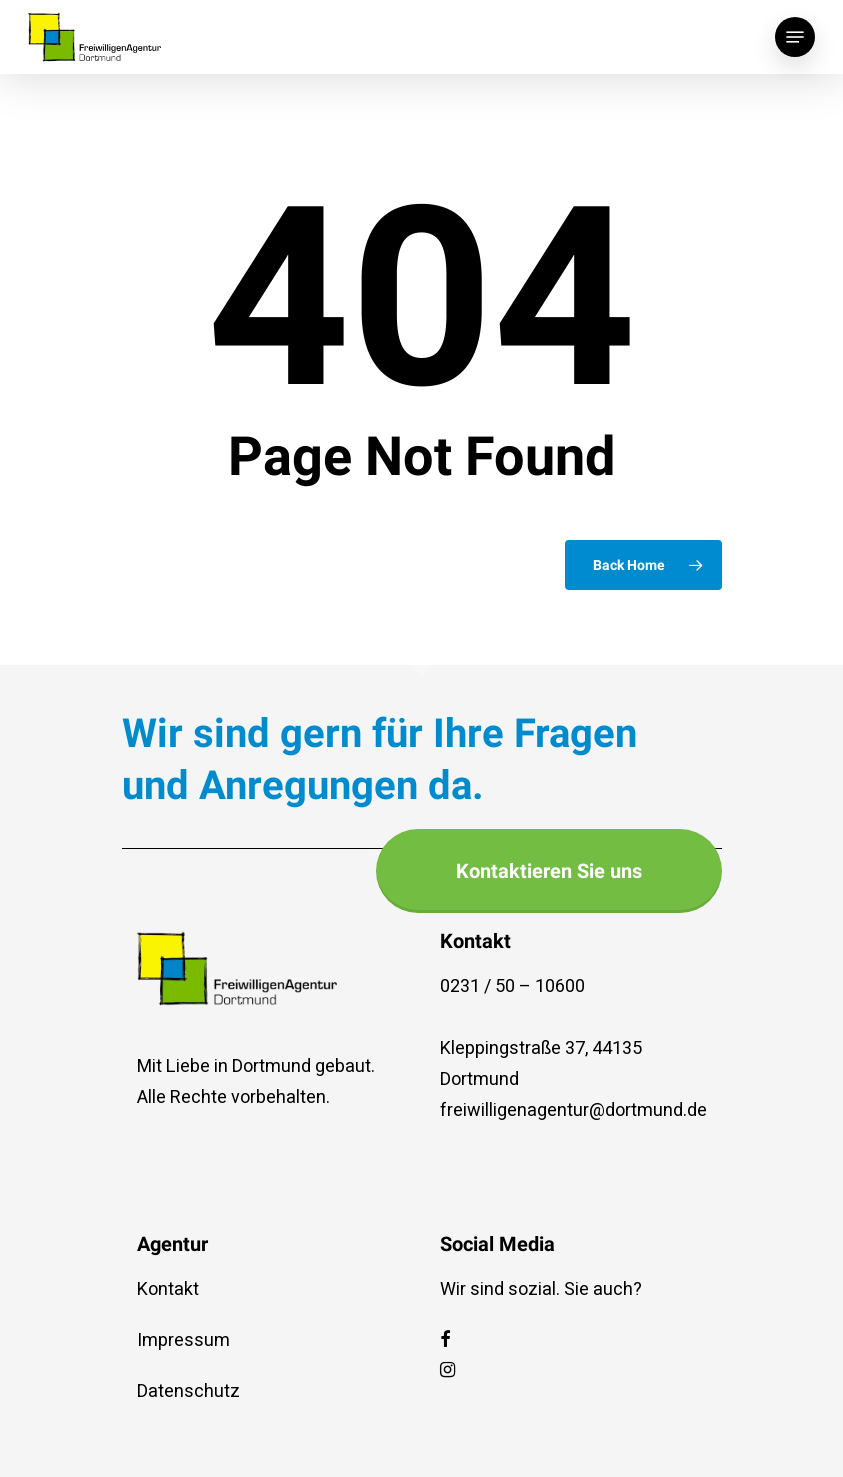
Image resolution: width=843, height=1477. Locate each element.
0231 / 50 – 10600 (512, 986)
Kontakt (168, 1289)
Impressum (183, 1340)
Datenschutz (188, 1391)
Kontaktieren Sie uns (549, 871)
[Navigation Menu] (795, 37)
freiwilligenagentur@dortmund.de (569, 1110)
